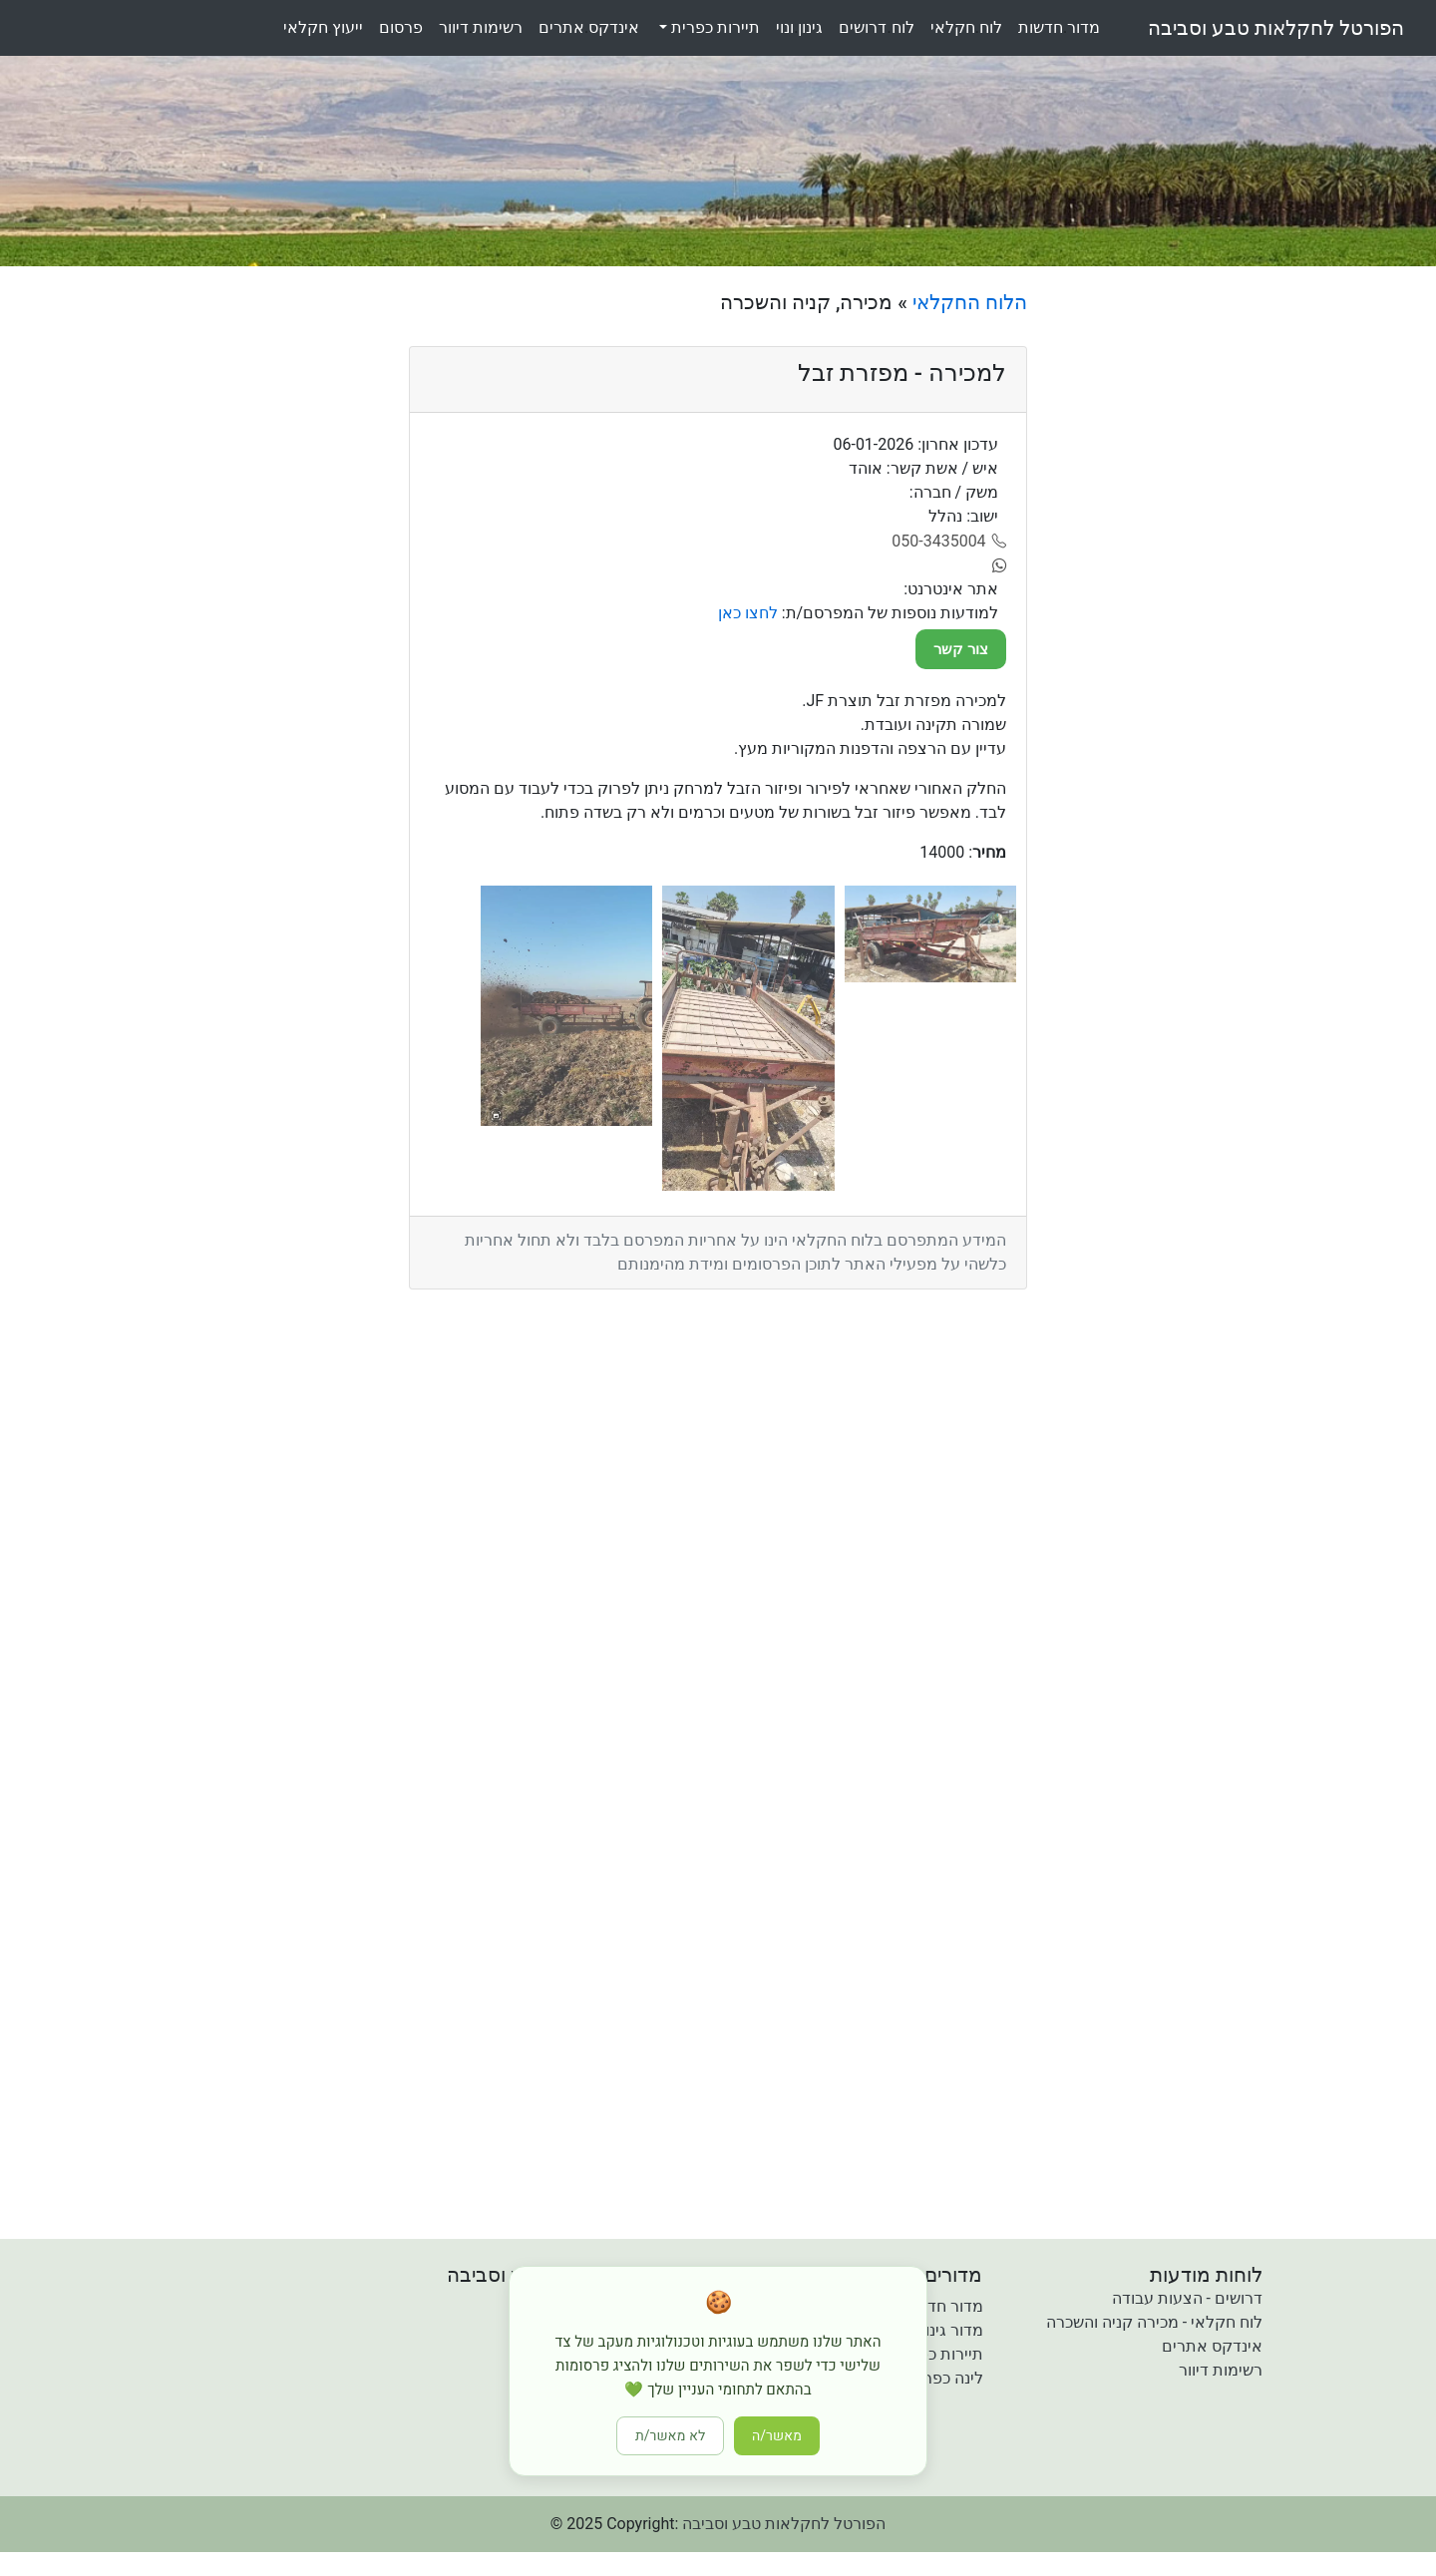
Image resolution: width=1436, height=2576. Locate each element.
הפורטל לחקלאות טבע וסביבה (1276, 28)
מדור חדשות (942, 2306)
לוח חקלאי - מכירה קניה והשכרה (1154, 2322)
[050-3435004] (949, 541)
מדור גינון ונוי (941, 2330)
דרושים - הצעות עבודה (1187, 2298)
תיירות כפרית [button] (713, 27)
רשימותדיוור (481, 27)
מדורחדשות (1059, 27)
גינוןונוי (799, 27)
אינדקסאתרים (588, 27)
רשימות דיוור (1220, 2370)
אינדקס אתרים (1212, 2346)
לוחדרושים (876, 27)
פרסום (401, 27)
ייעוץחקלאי (323, 27)
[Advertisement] (1204, 589)
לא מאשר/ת (670, 2435)
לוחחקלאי (966, 27)
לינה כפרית (945, 2378)
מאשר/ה (777, 2435)
